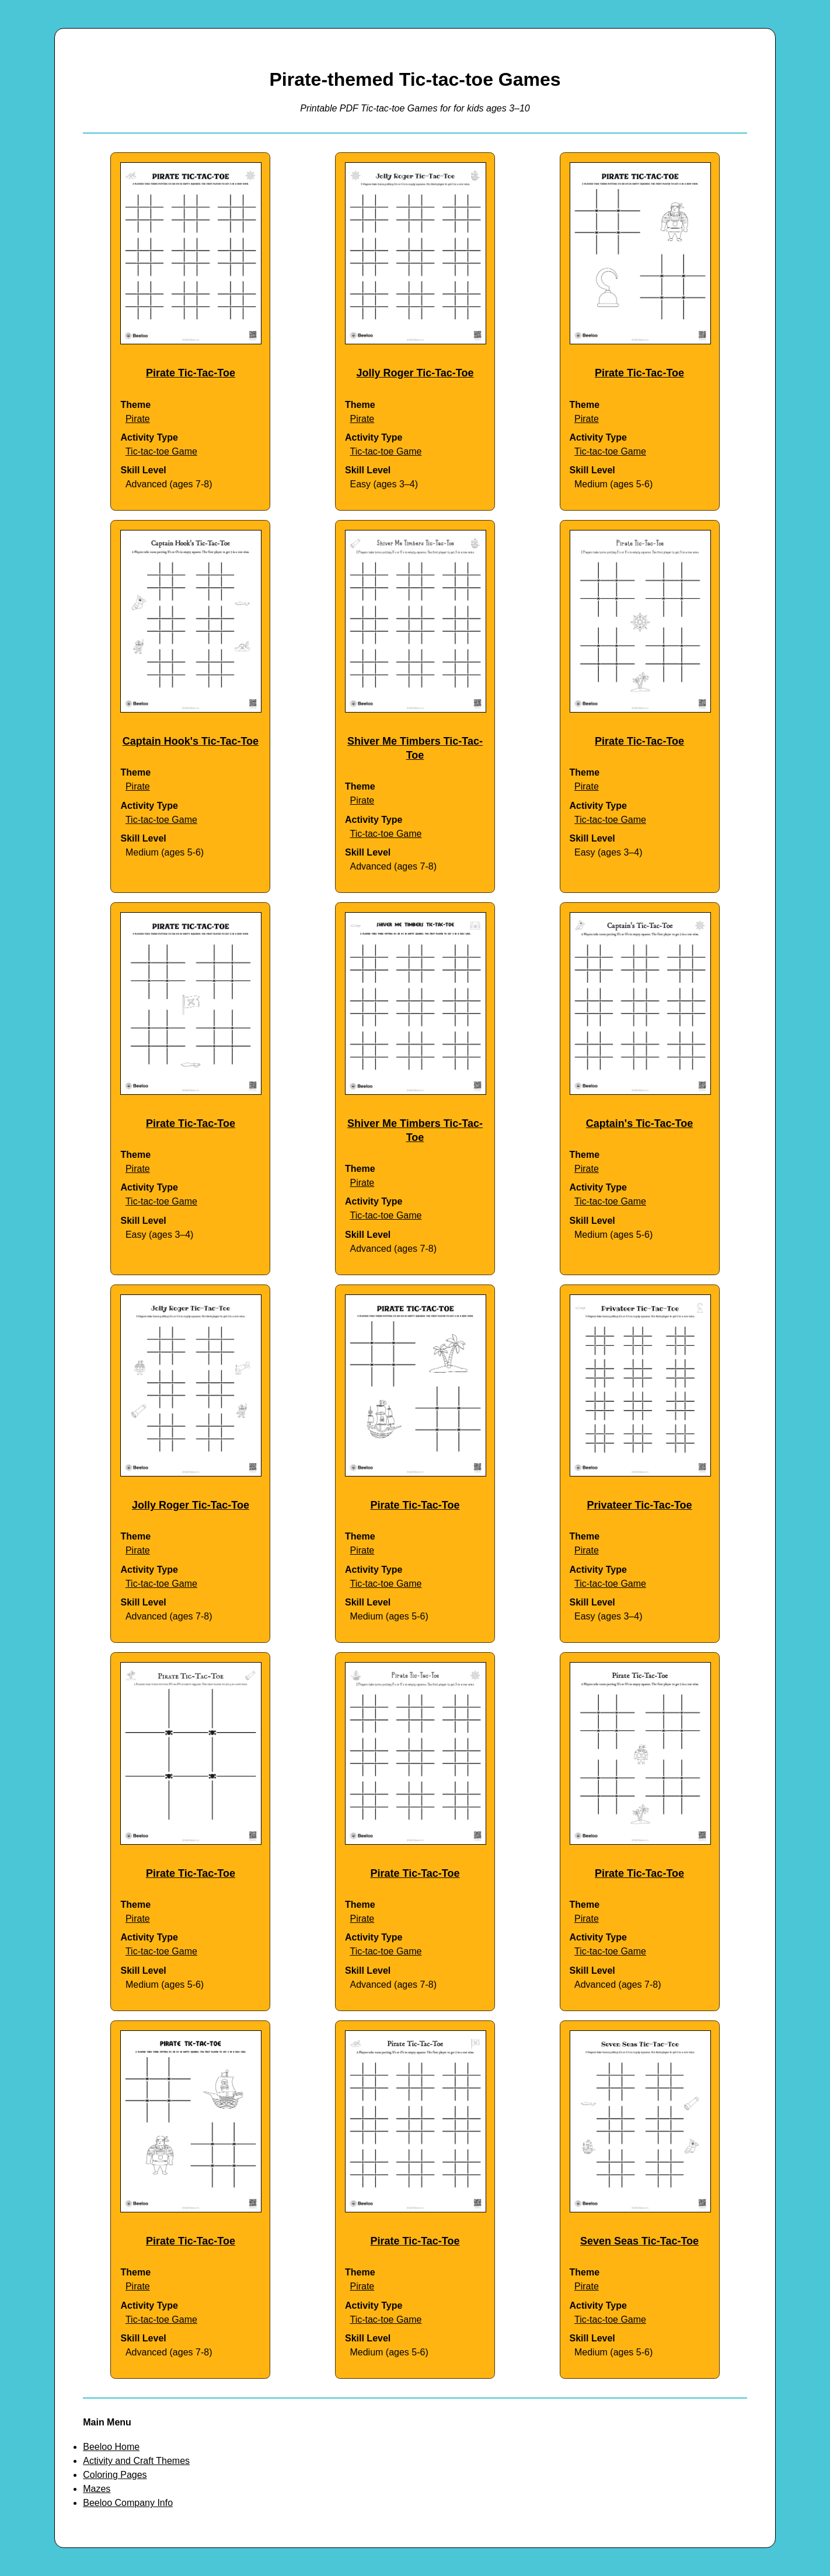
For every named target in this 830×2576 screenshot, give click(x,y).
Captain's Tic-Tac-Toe (639, 1123)
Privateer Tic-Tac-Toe (639, 1505)
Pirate (137, 419)
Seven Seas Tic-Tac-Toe (639, 2241)
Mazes (96, 2489)
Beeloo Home (111, 2447)
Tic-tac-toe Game (161, 451)
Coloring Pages (115, 2475)
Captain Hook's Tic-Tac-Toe (191, 741)
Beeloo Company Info (128, 2503)
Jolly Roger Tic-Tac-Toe (414, 373)
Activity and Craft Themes (136, 2461)
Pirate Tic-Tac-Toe (190, 373)
